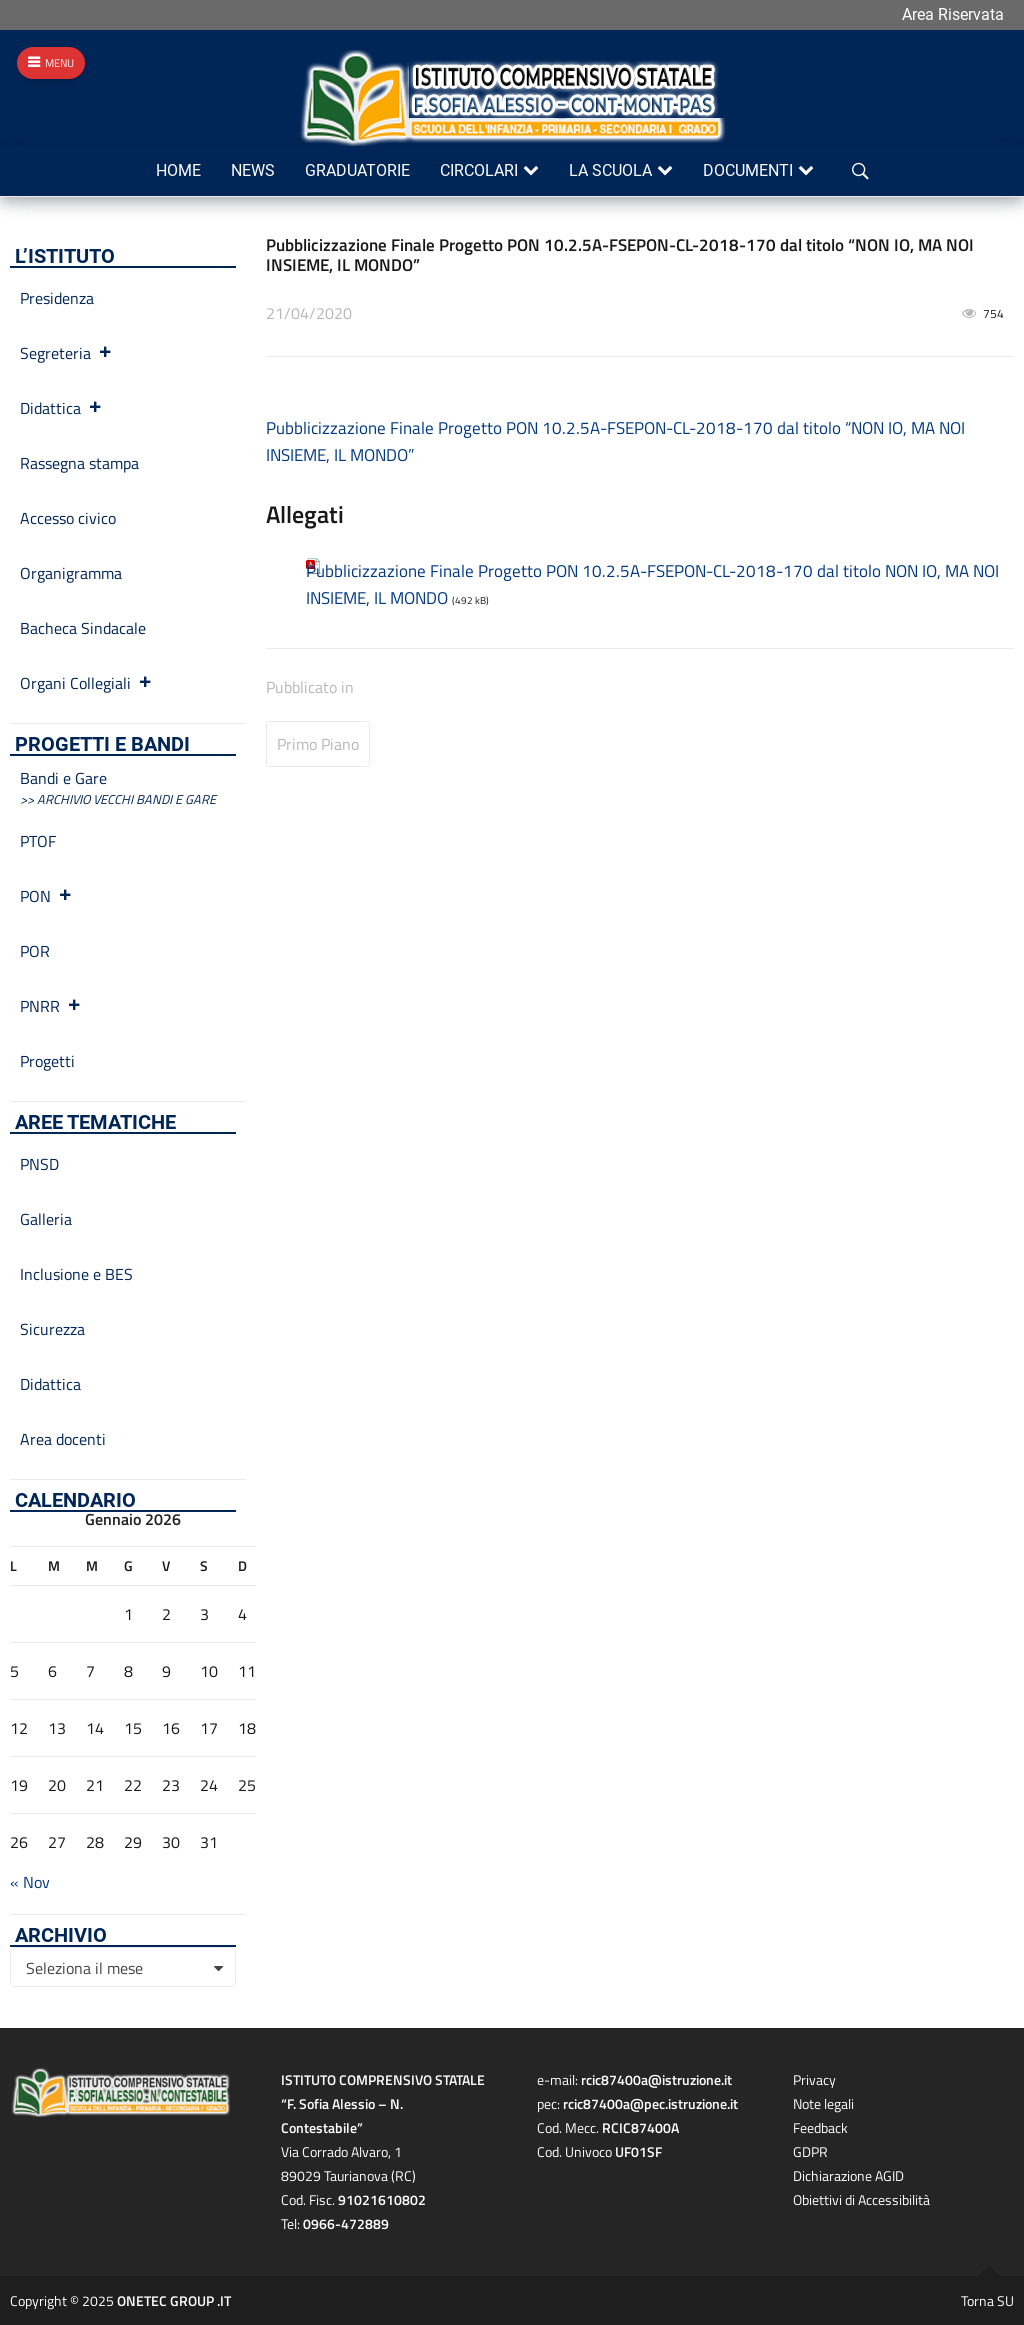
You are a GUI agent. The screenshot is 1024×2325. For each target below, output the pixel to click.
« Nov (30, 1882)
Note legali (823, 2103)
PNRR (51, 1006)
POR (35, 951)
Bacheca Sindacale (83, 628)
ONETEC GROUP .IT (174, 2300)
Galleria (46, 1219)
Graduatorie (357, 170)
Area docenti (63, 1439)
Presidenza (57, 298)
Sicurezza (52, 1329)
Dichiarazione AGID (848, 2175)
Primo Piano (318, 744)
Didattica (61, 408)
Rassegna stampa (79, 463)
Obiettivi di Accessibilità (861, 2199)
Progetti (47, 1061)
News (253, 170)
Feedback (820, 2127)
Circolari (479, 170)
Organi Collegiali (86, 683)
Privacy (814, 2079)
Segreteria (66, 353)
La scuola (610, 170)
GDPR (810, 2151)
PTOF (38, 841)
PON (46, 896)
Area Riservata (953, 14)
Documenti (748, 170)
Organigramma (71, 573)
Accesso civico (68, 518)
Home (178, 170)
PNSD (39, 1164)
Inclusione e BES (76, 1274)
